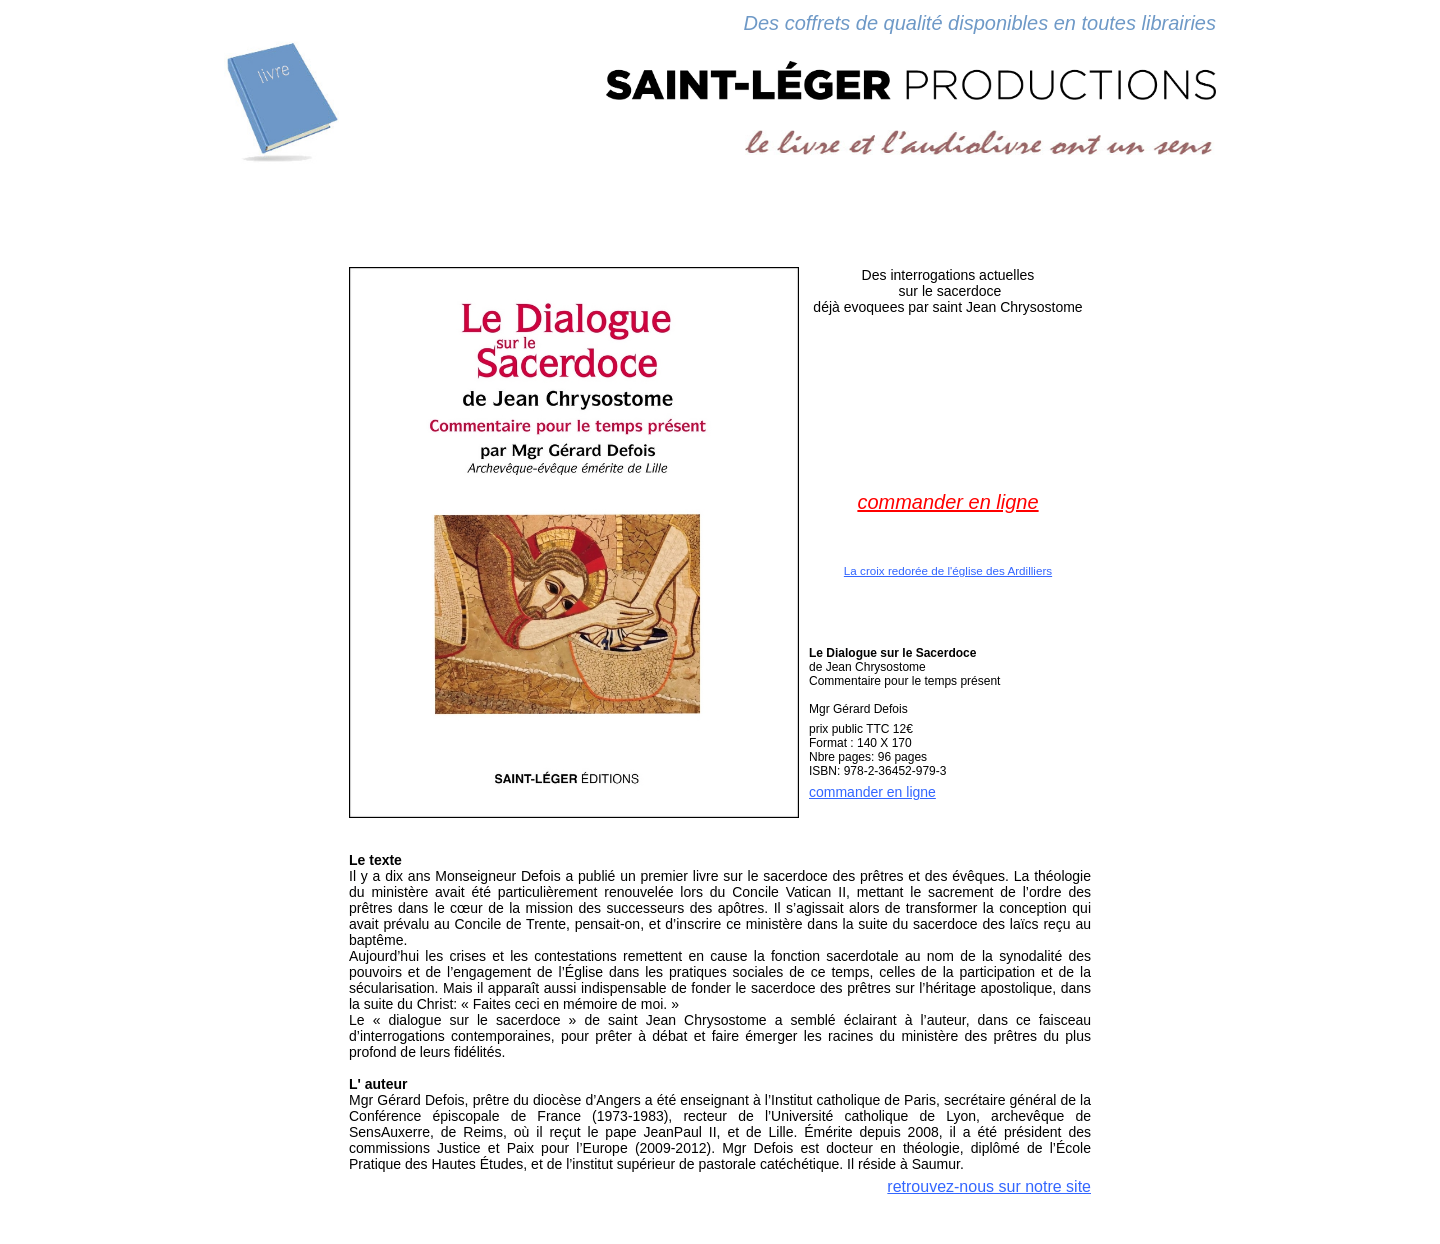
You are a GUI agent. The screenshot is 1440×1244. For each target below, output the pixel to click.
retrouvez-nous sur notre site (989, 1186)
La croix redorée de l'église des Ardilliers (948, 570)
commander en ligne (947, 502)
